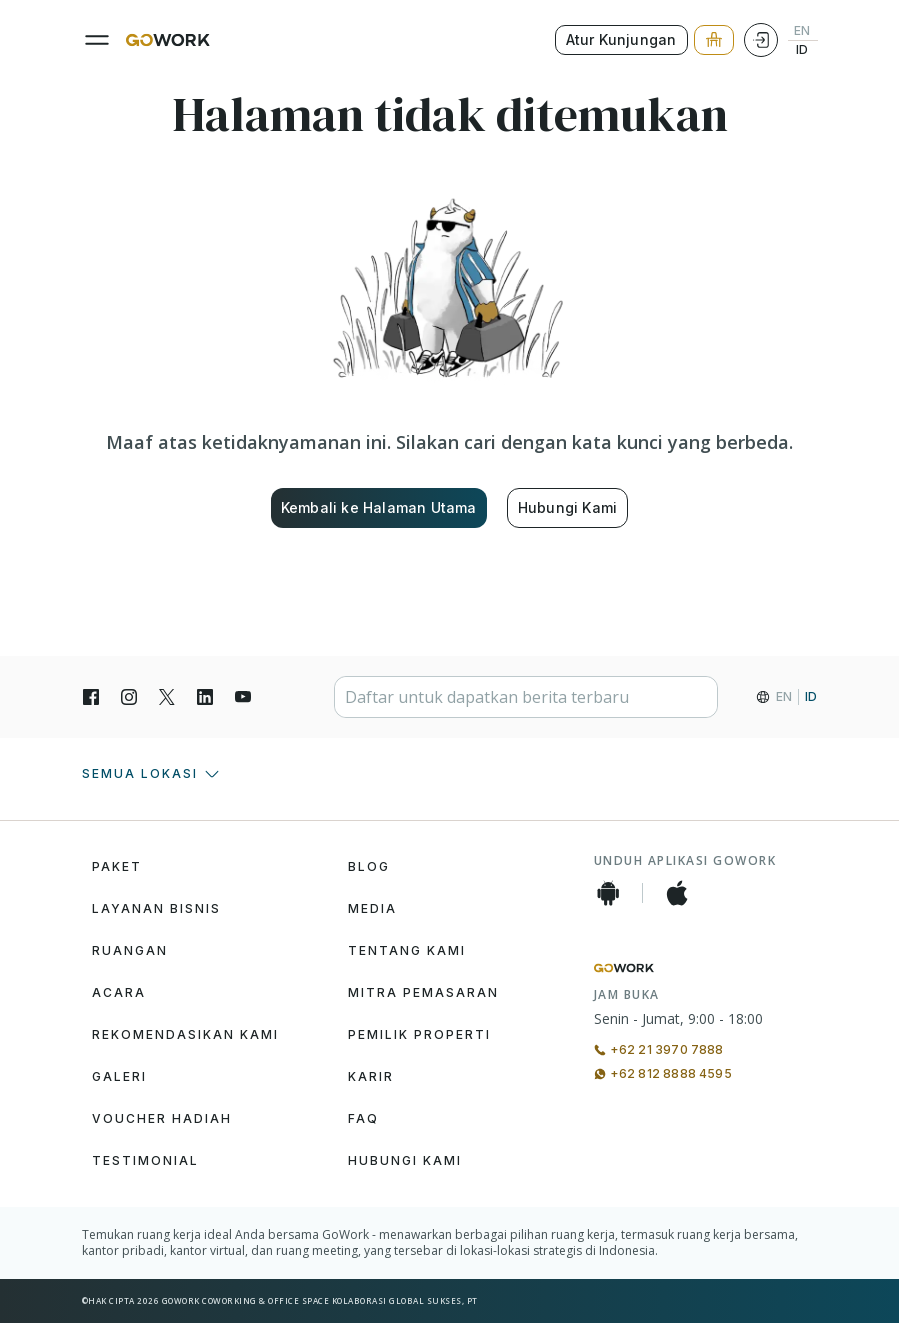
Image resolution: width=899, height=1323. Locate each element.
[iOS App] (677, 893)
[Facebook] (91, 697)
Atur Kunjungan (621, 39)
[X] (167, 697)
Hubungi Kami (567, 507)
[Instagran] (129, 697)
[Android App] (608, 893)
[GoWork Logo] (168, 40)
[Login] (761, 40)
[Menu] (97, 40)
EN (802, 31)
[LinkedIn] (205, 697)
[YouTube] (243, 697)
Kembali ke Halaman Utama (379, 507)
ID (802, 50)
